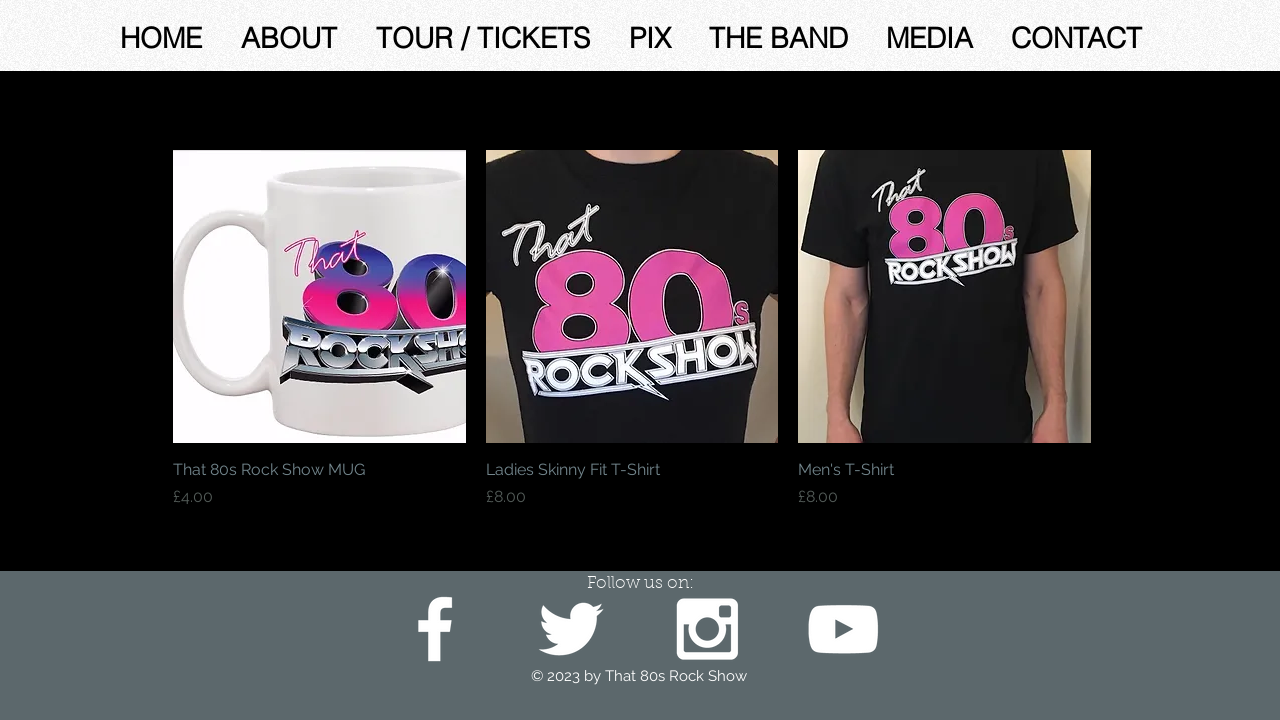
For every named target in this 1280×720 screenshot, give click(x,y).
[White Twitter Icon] (571, 629)
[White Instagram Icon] (707, 629)
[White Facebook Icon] (435, 629)
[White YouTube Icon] (843, 629)
